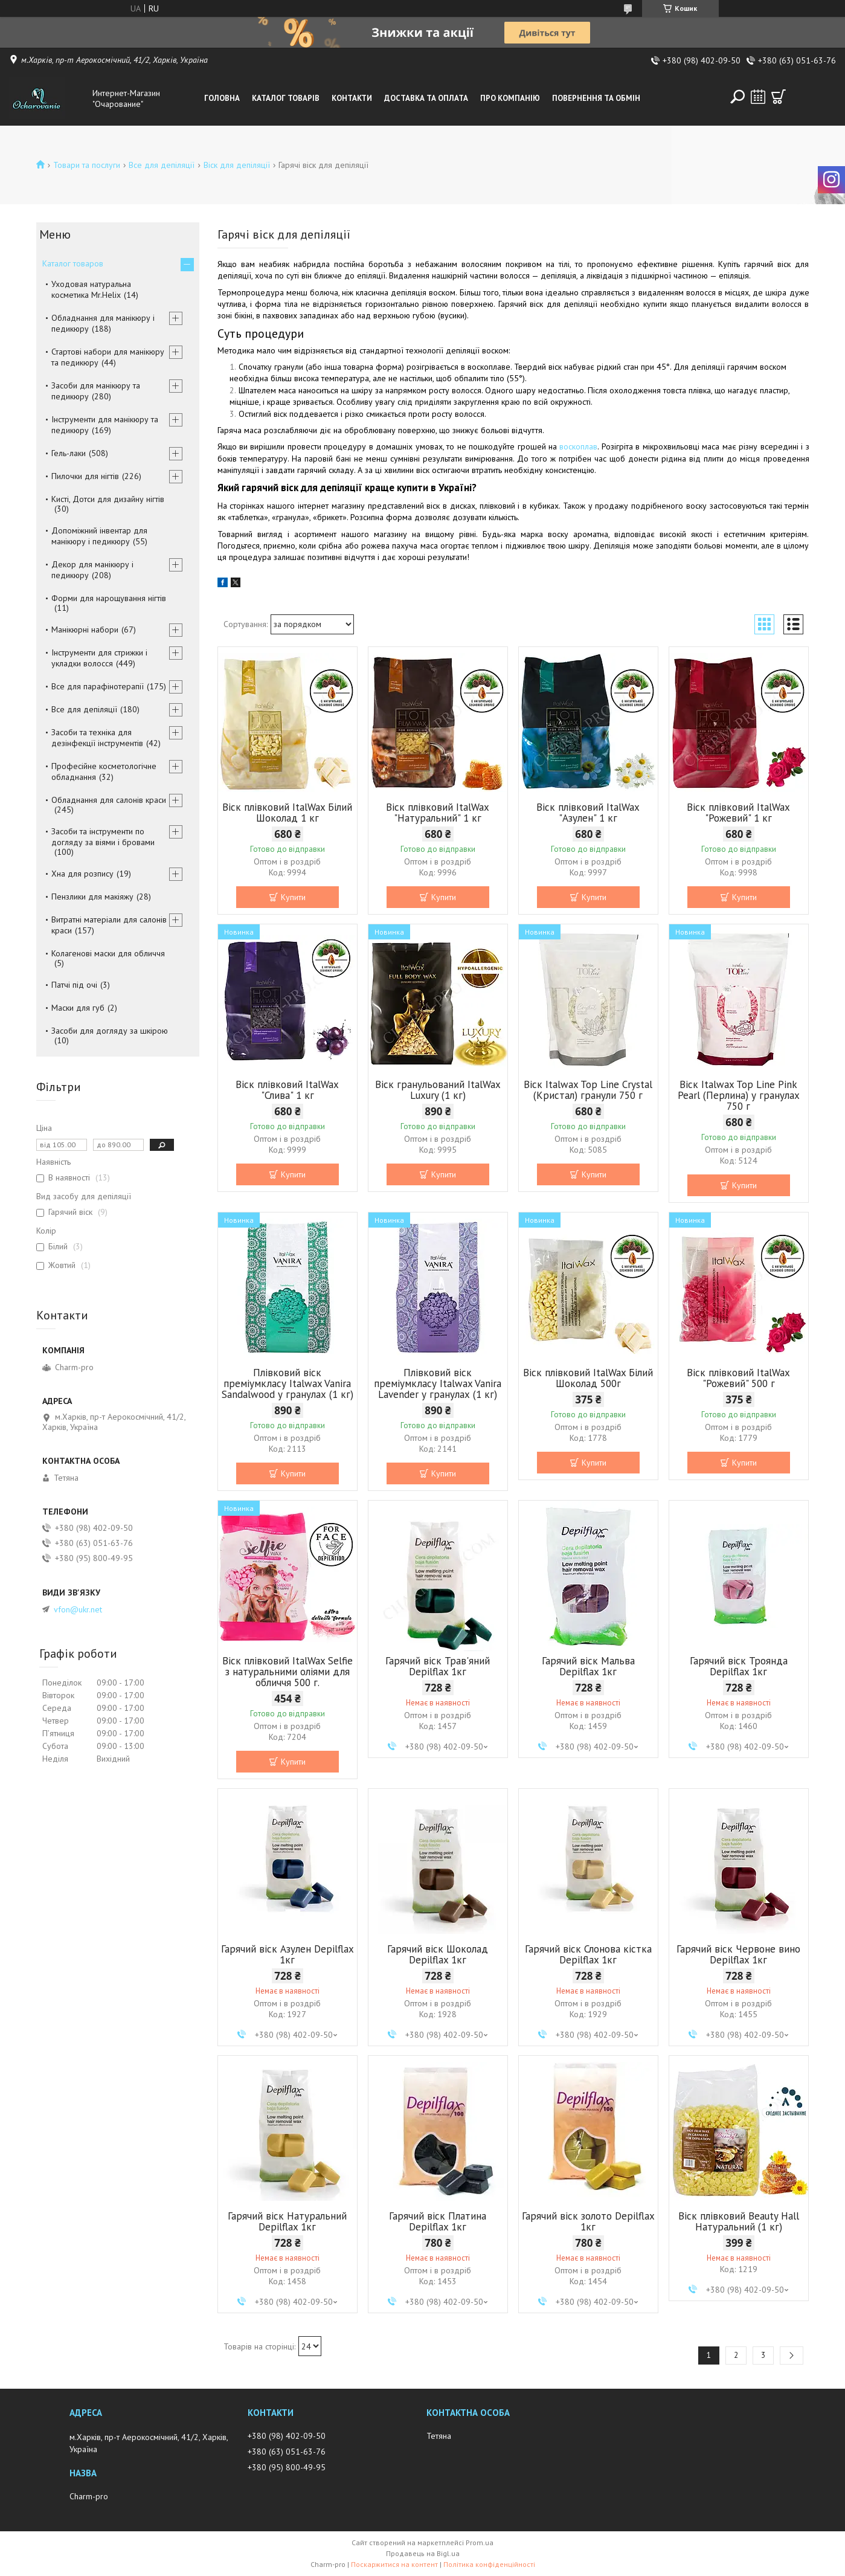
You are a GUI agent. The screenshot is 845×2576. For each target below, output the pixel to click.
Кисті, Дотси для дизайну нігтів (107, 499)
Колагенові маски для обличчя (108, 953)
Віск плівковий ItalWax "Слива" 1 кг (287, 1090)
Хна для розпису (82, 873)
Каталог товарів (286, 98)
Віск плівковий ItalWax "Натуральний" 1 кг (437, 812)
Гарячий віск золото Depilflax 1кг (588, 2221)
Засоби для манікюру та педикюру (95, 391)
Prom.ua (479, 2542)
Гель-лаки (68, 453)
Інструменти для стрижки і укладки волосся (99, 658)
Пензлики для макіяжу (92, 896)
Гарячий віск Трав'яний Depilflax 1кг (437, 1666)
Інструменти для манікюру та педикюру (104, 425)
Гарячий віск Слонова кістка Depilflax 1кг (588, 1954)
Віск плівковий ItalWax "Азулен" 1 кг (588, 812)
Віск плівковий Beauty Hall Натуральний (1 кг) (738, 2221)
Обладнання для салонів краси (108, 799)
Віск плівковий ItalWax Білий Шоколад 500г (588, 1378)
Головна (222, 98)
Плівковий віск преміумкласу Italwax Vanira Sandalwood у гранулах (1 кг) (287, 1383)
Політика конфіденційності (489, 2564)
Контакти (352, 98)
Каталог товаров (72, 263)
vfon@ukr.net (78, 1609)
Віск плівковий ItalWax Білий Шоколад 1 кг (287, 812)
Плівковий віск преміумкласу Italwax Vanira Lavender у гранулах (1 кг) (437, 1383)
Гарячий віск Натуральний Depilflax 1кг (287, 2221)
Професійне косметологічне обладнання (103, 771)
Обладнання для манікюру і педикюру (103, 323)
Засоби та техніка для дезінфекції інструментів (97, 738)
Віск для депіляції (237, 165)
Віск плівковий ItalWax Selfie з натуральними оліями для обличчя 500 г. (287, 1671)
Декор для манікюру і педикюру (92, 570)
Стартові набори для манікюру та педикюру (107, 357)
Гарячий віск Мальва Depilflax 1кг (588, 1666)
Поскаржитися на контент (394, 2564)
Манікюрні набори (84, 629)
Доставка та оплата (426, 98)
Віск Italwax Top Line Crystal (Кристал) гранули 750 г (588, 1090)
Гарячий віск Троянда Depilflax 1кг (739, 1666)
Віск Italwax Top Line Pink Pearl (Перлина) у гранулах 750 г (739, 1095)
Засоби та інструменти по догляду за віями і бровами (103, 837)
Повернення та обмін (596, 98)
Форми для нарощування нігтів (108, 598)
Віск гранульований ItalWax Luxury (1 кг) (438, 1090)
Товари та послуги (86, 165)
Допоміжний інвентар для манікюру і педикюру (99, 536)
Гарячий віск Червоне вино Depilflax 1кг (738, 1954)
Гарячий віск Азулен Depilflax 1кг (287, 1954)
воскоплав (578, 446)
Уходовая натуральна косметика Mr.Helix (91, 289)
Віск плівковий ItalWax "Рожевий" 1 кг (738, 812)
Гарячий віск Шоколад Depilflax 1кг (437, 1954)
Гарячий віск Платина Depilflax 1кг (437, 2221)
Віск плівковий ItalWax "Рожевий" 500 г (738, 1378)
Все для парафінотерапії (97, 686)
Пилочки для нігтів (85, 476)
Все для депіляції (161, 165)
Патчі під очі (74, 984)
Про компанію (510, 98)
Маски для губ (77, 1007)
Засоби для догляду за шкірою (109, 1030)
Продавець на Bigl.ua (423, 2553)
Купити (293, 897)
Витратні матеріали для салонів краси (109, 925)
